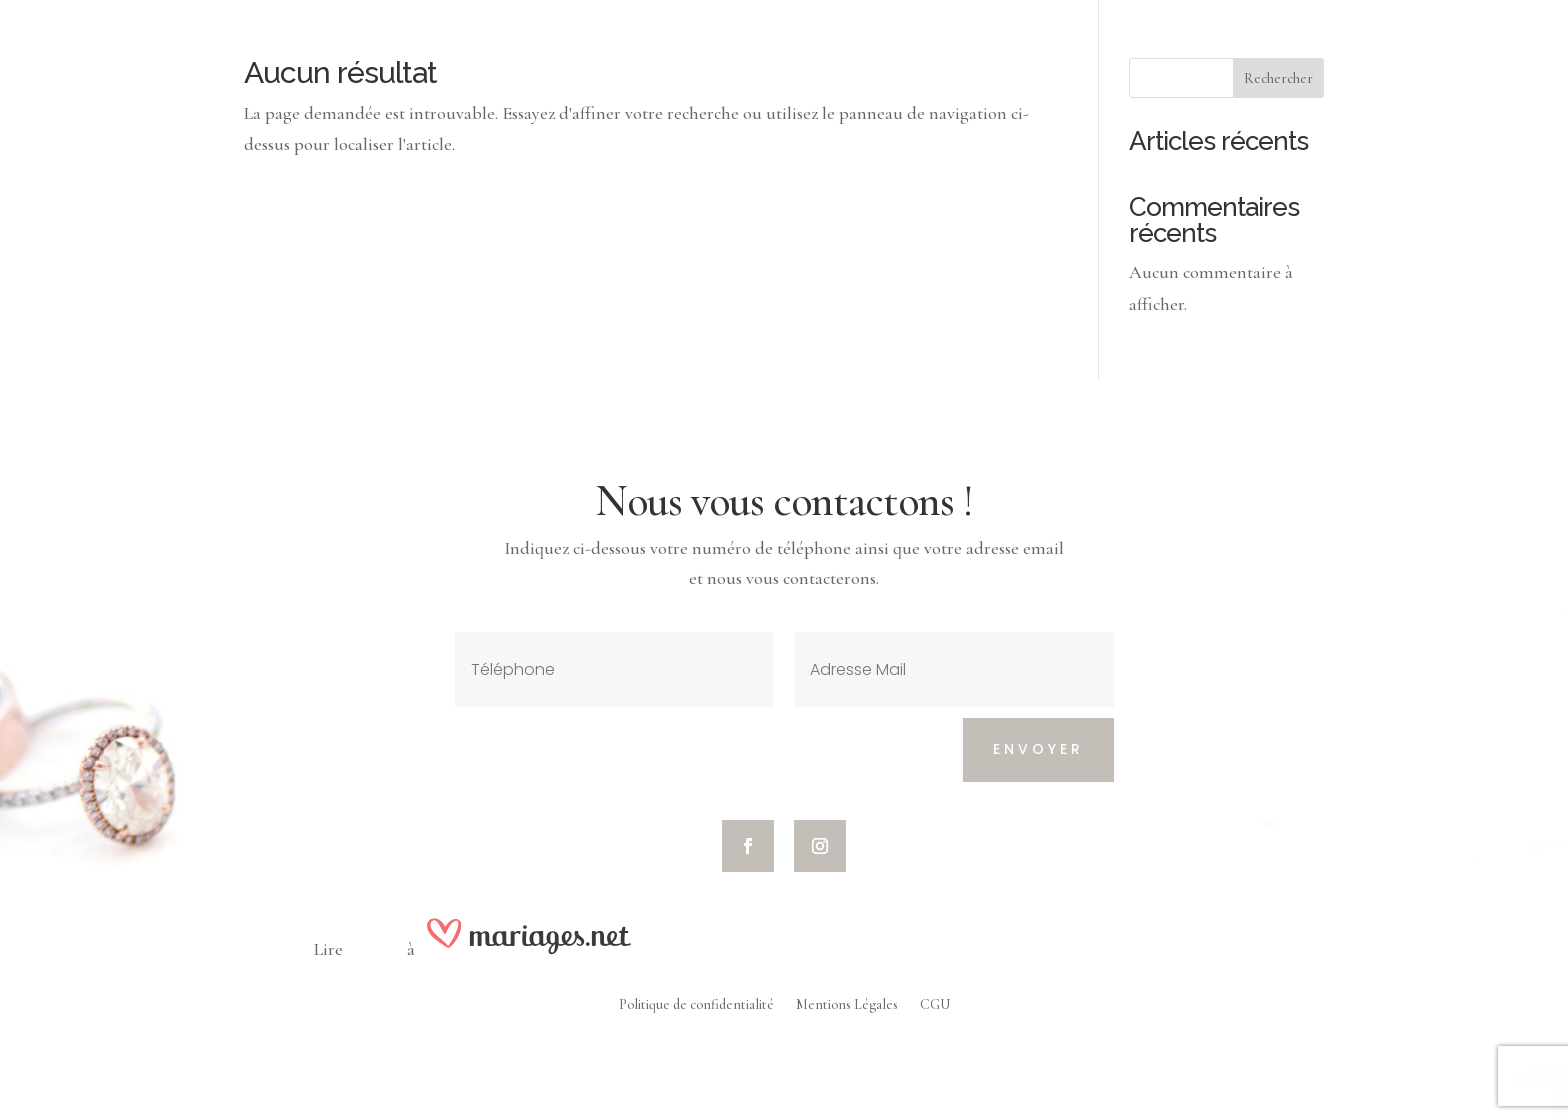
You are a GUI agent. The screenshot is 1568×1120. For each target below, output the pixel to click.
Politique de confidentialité (696, 1005)
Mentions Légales (847, 1005)
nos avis (375, 949)
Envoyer (1038, 749)
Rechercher (1278, 78)
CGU (935, 1005)
